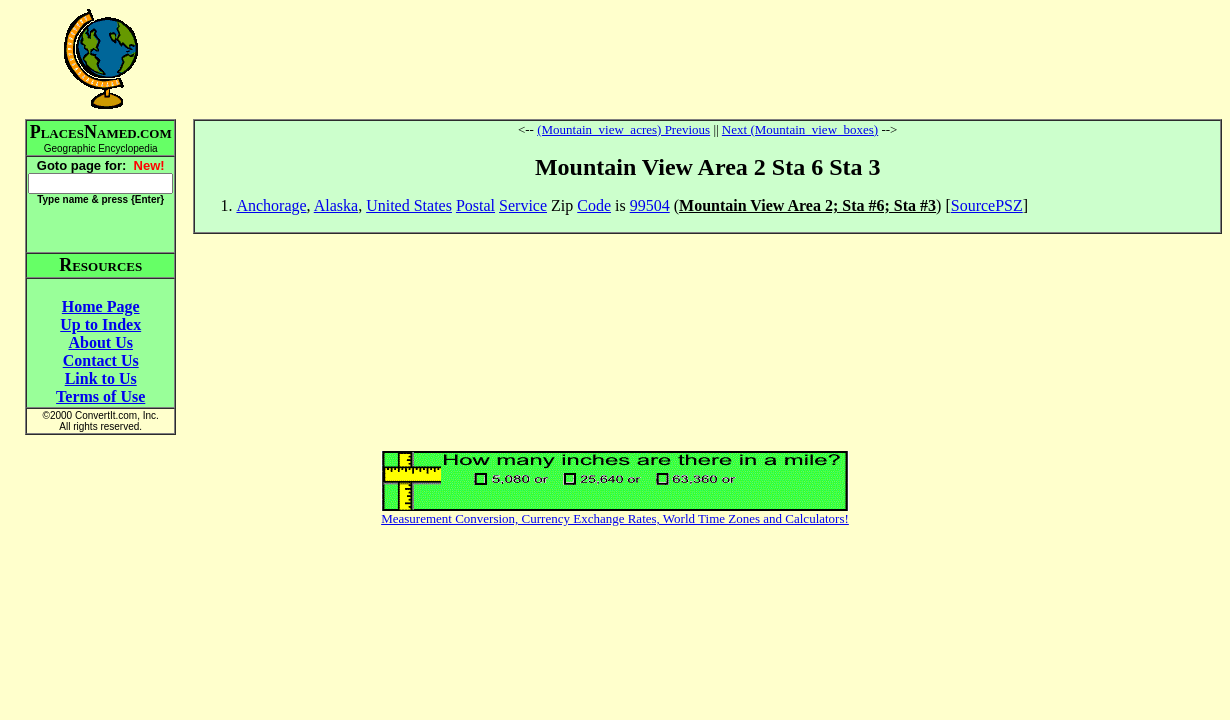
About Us (100, 342)
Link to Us (101, 378)
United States (409, 205)
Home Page (101, 306)
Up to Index (100, 324)
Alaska (336, 205)
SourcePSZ (987, 205)
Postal (475, 205)
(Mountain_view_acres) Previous (623, 129)
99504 (650, 205)
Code (594, 205)
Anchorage (271, 205)
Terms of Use (100, 396)
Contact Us (101, 360)
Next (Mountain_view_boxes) (800, 129)
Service (523, 205)
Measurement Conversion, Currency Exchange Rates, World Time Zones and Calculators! (615, 518)
